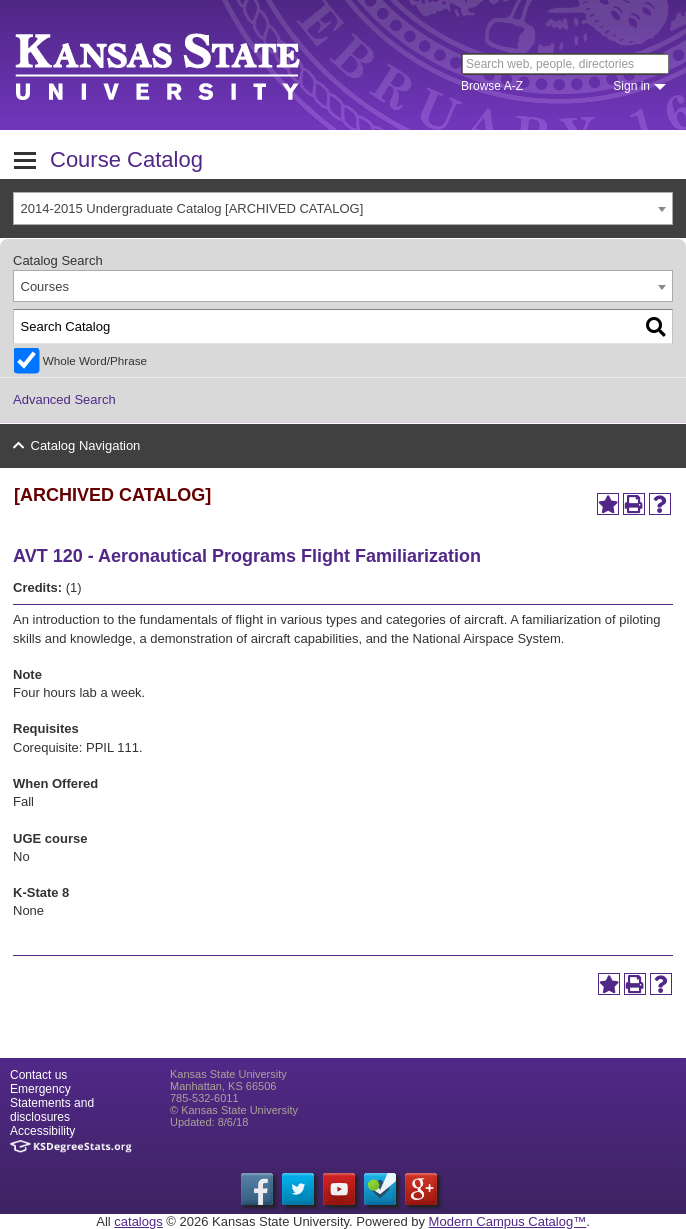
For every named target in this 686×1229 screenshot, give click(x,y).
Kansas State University (182, 65)
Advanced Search (64, 399)
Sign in (631, 86)
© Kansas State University (234, 1110)
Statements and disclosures (52, 1110)
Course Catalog (126, 159)
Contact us (38, 1075)
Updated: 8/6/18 (209, 1122)
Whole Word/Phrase (95, 360)
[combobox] (343, 208)
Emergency (40, 1089)
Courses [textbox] (45, 286)
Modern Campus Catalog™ (508, 1221)
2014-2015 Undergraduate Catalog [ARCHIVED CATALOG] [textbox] (192, 208)
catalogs (138, 1221)
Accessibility (42, 1131)
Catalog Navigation (86, 445)
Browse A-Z (492, 86)
